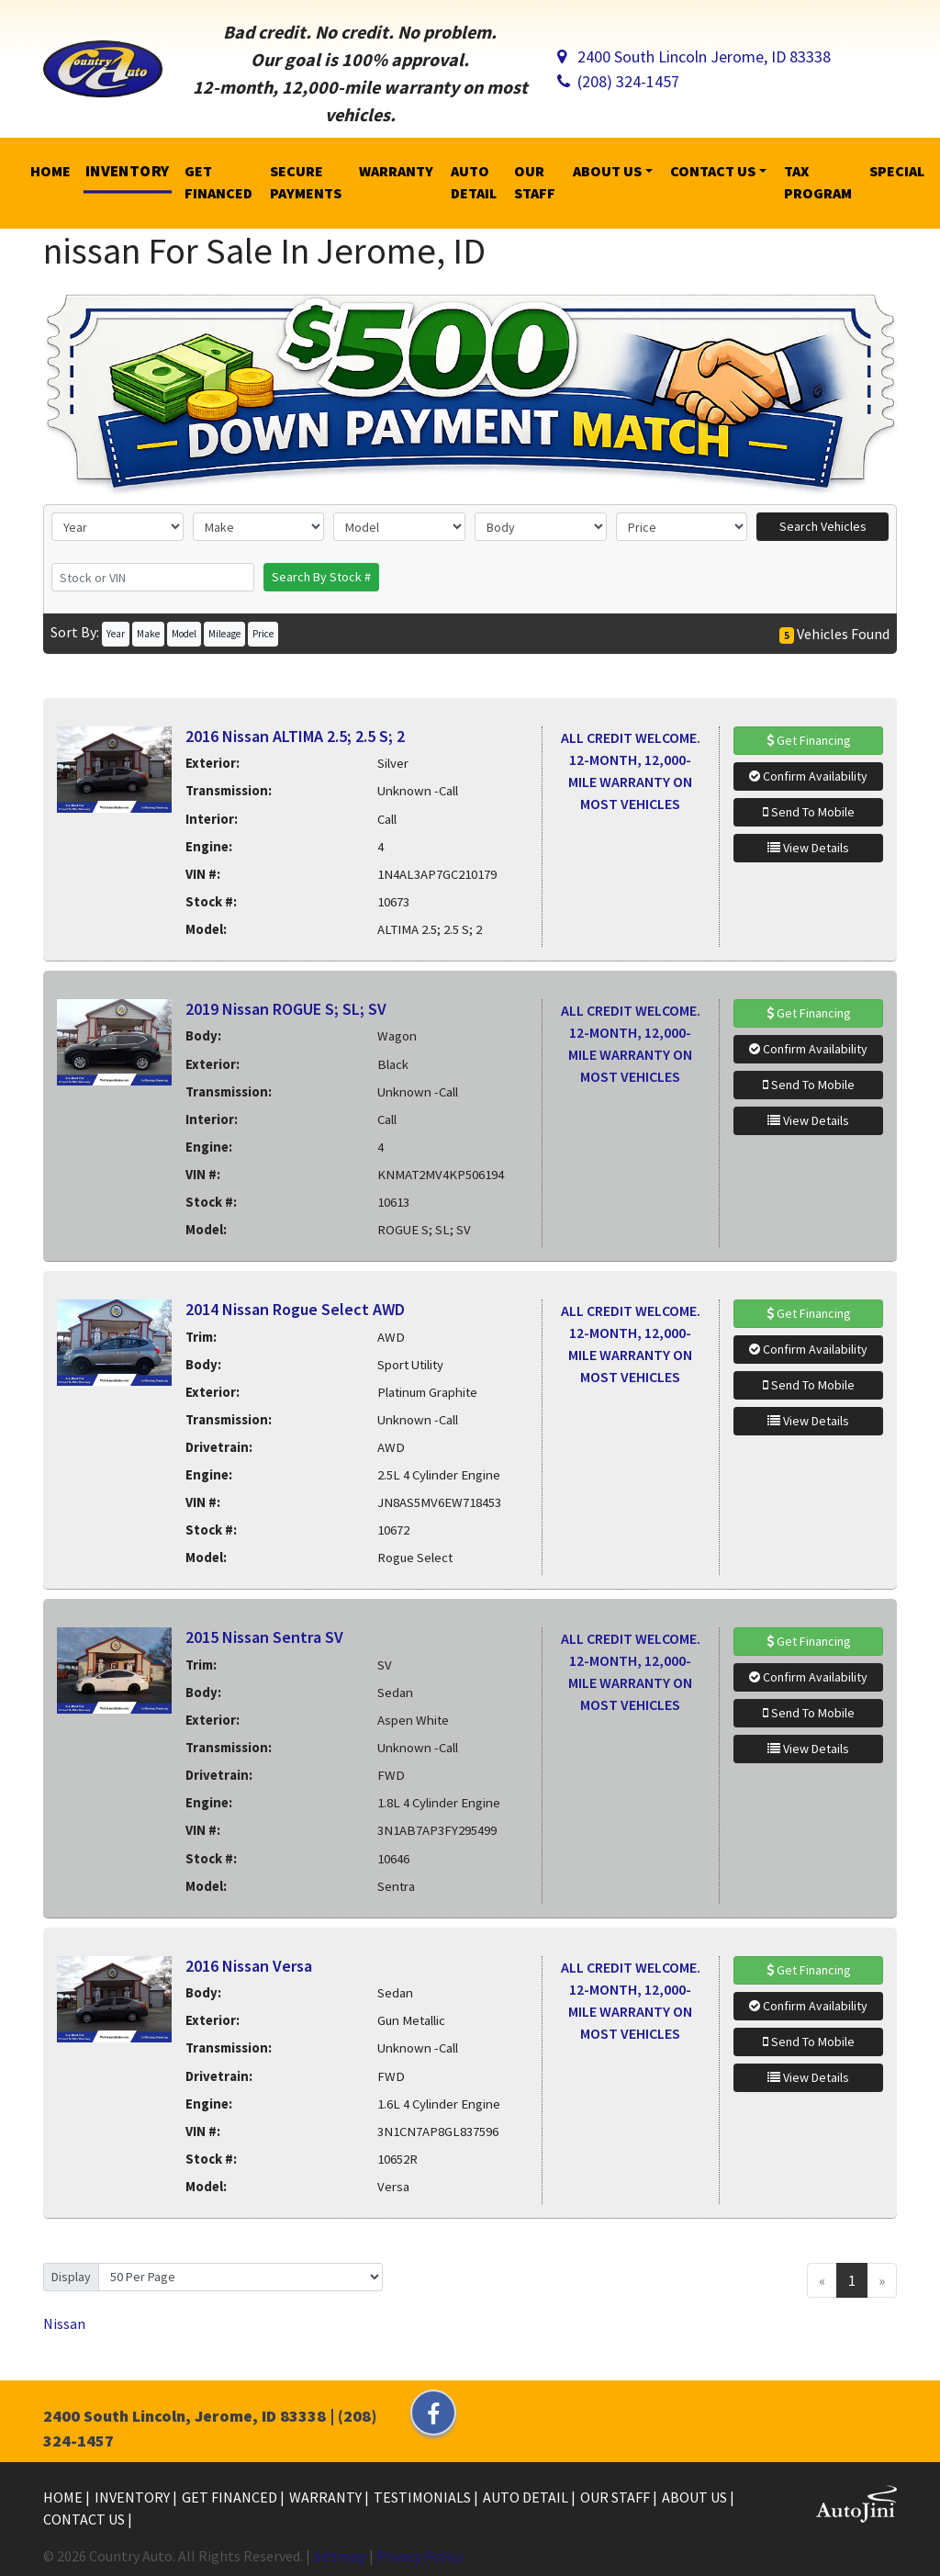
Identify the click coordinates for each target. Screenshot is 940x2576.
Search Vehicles (823, 526)
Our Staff (616, 2497)
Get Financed (231, 2497)
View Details (808, 847)
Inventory (134, 2497)
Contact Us (85, 2519)
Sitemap (339, 2556)
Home (64, 2497)
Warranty (326, 2497)
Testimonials (424, 2497)
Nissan (64, 2323)
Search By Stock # (321, 576)
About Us (696, 2497)
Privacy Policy (419, 2556)
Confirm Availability (808, 776)
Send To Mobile (809, 812)
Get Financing (809, 740)
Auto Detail (527, 2497)
